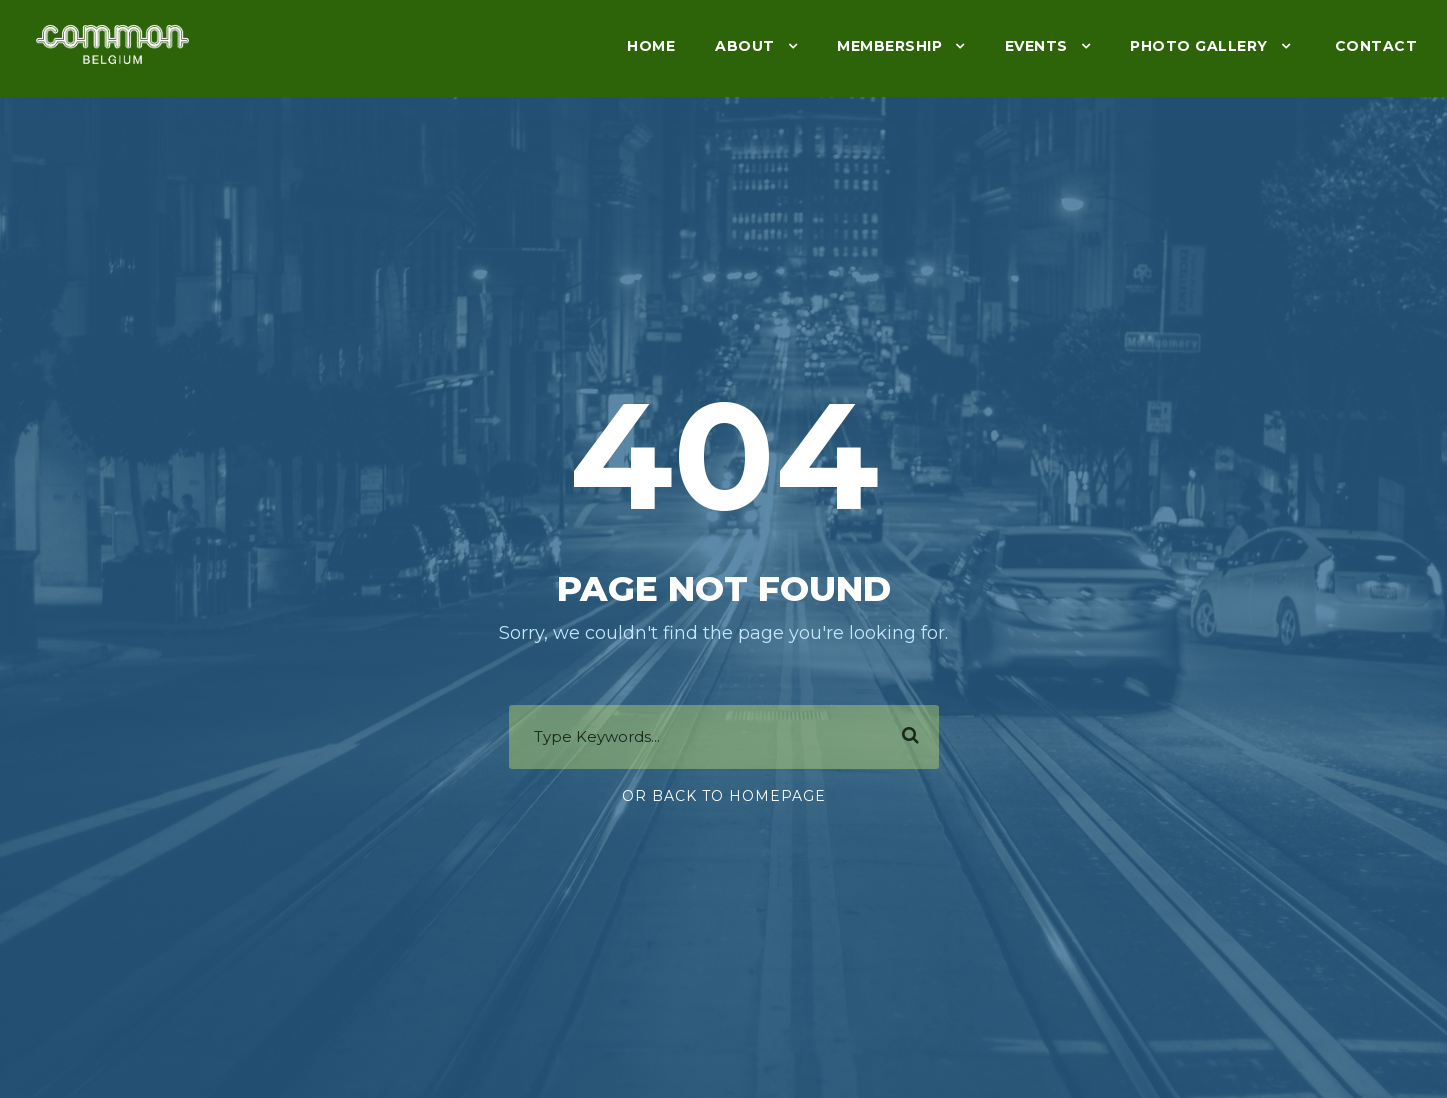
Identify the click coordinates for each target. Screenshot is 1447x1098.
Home (651, 46)
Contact (1373, 46)
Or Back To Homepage (724, 796)
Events (1036, 46)
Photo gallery (1199, 46)
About (745, 46)
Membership (889, 46)
